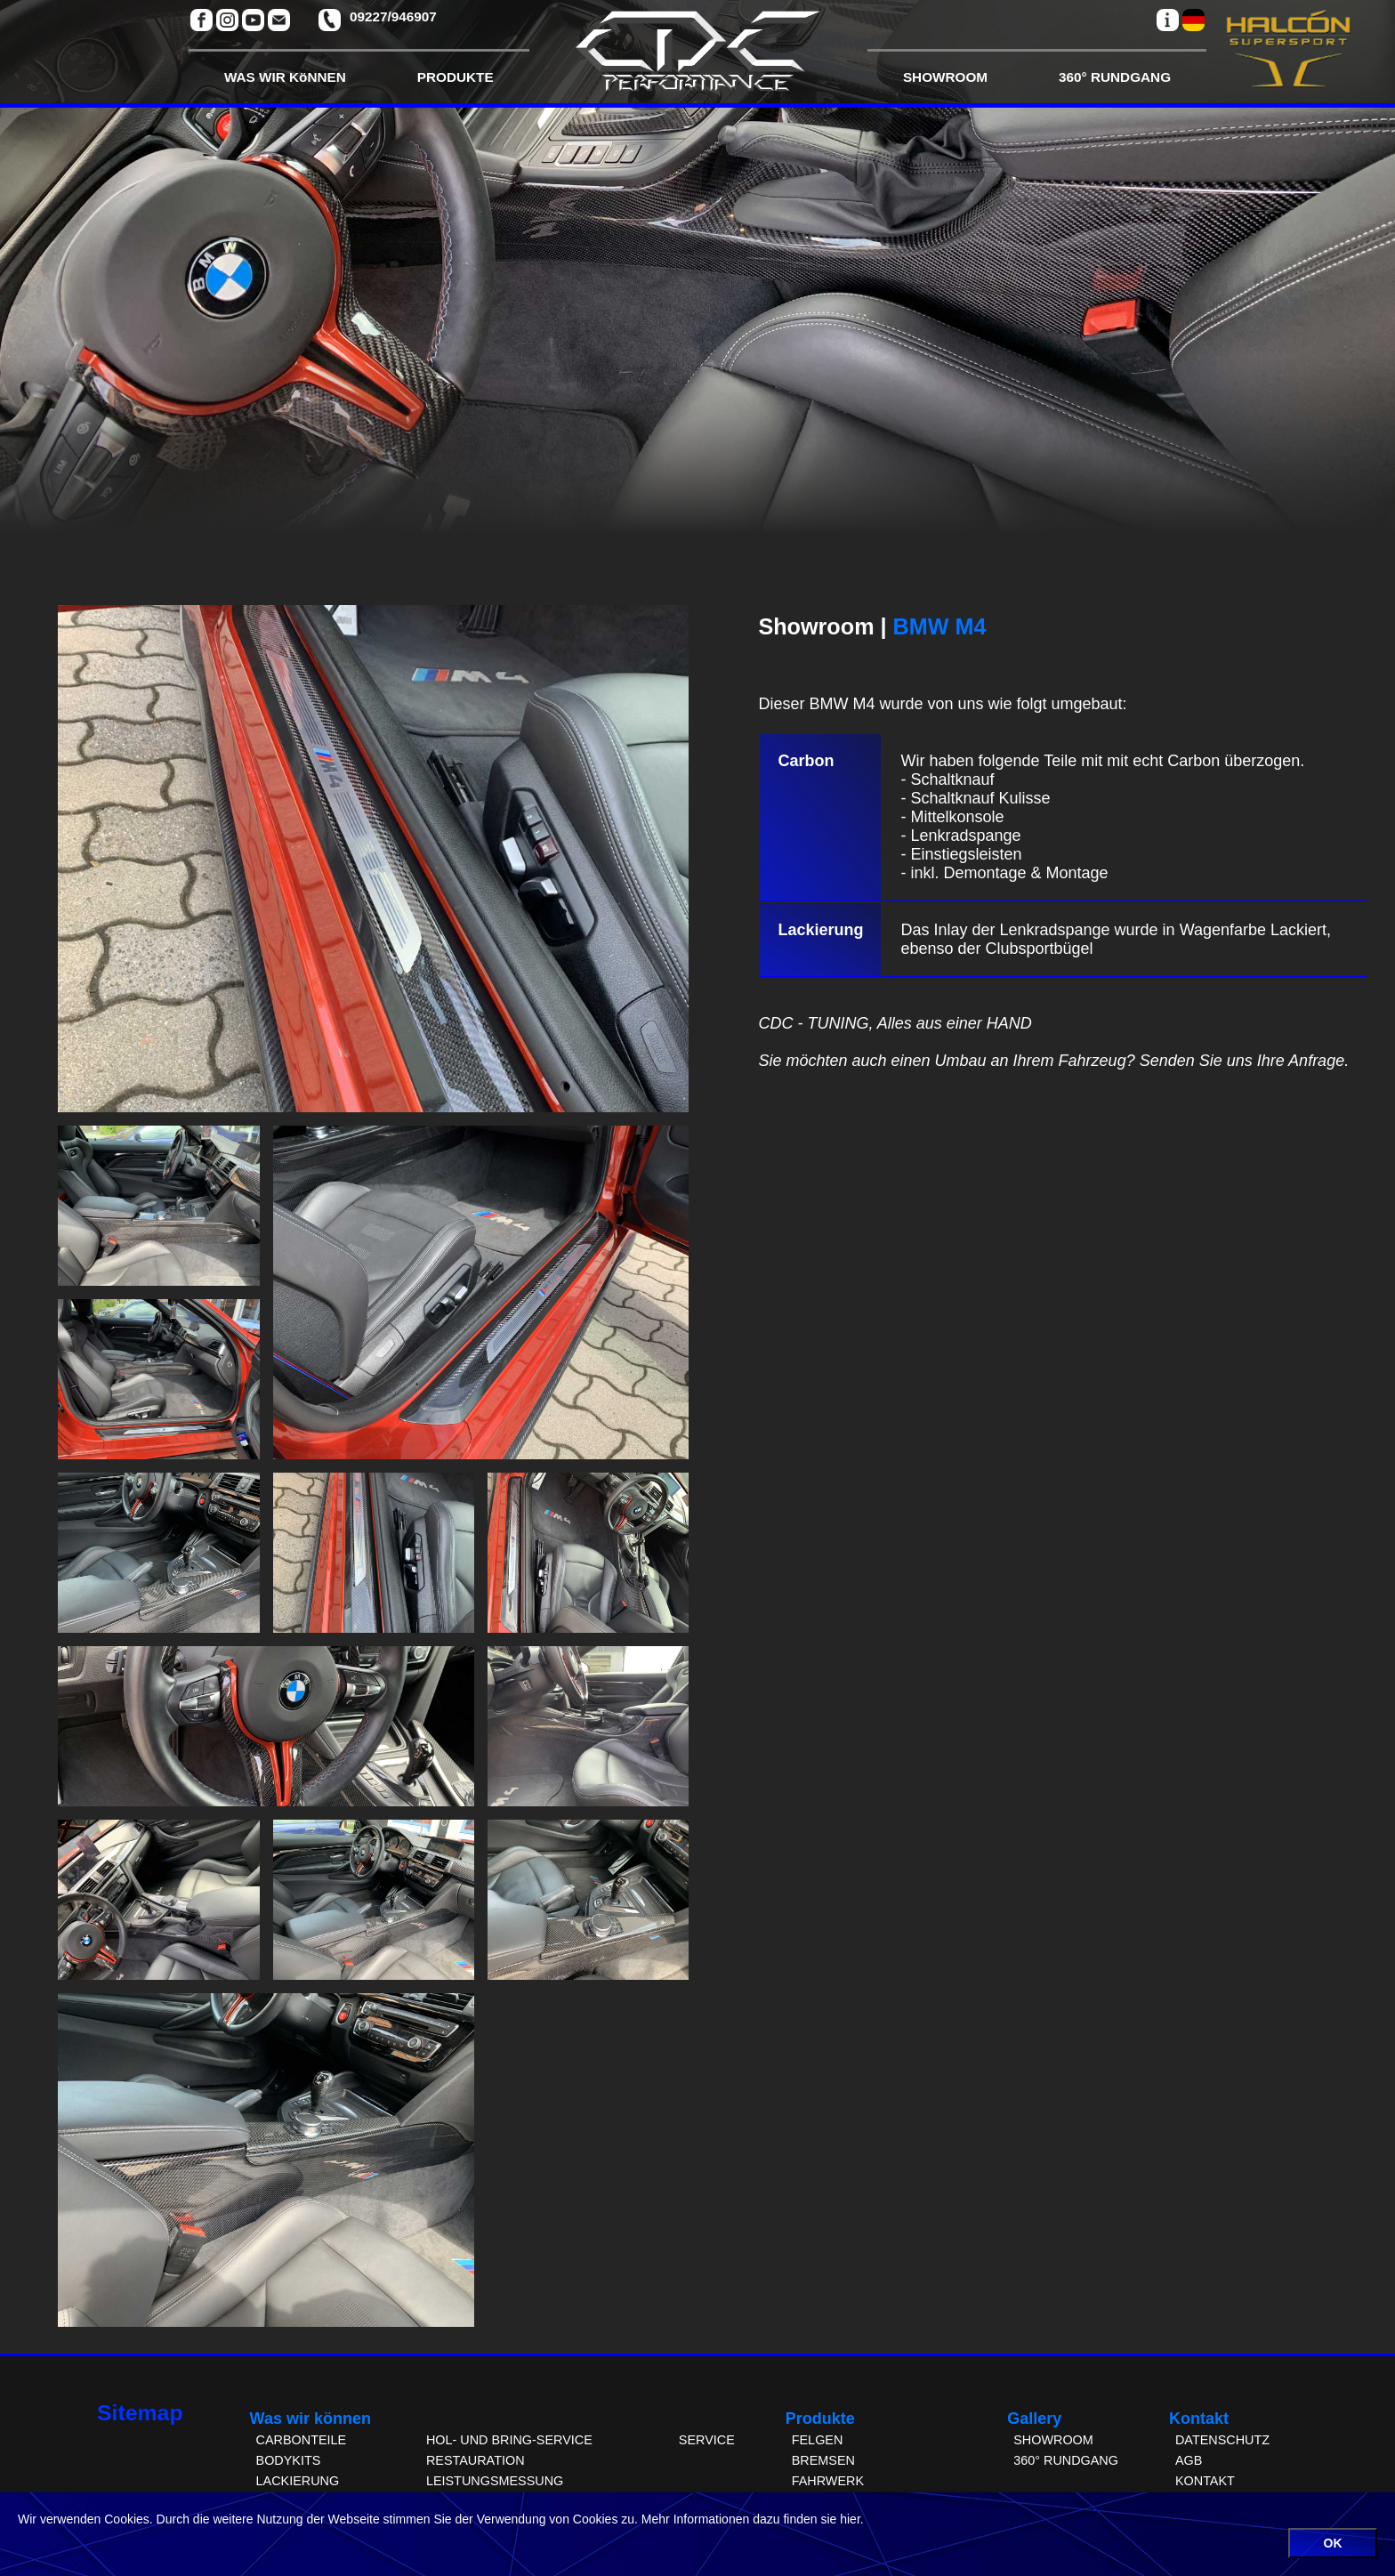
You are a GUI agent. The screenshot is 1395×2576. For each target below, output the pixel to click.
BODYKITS (288, 2460)
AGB (1188, 2460)
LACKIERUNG (298, 2481)
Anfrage (1316, 1061)
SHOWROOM (945, 77)
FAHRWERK (828, 2481)
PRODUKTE (455, 77)
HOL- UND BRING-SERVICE (509, 2440)
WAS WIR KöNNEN (285, 77)
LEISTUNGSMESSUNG (494, 2481)
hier (850, 2519)
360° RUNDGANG (1115, 77)
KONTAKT (1205, 2481)
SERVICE (707, 2440)
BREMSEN (823, 2460)
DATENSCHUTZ (1222, 2440)
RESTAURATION (475, 2460)
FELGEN (817, 2440)
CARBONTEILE (301, 2440)
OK (1333, 2543)
